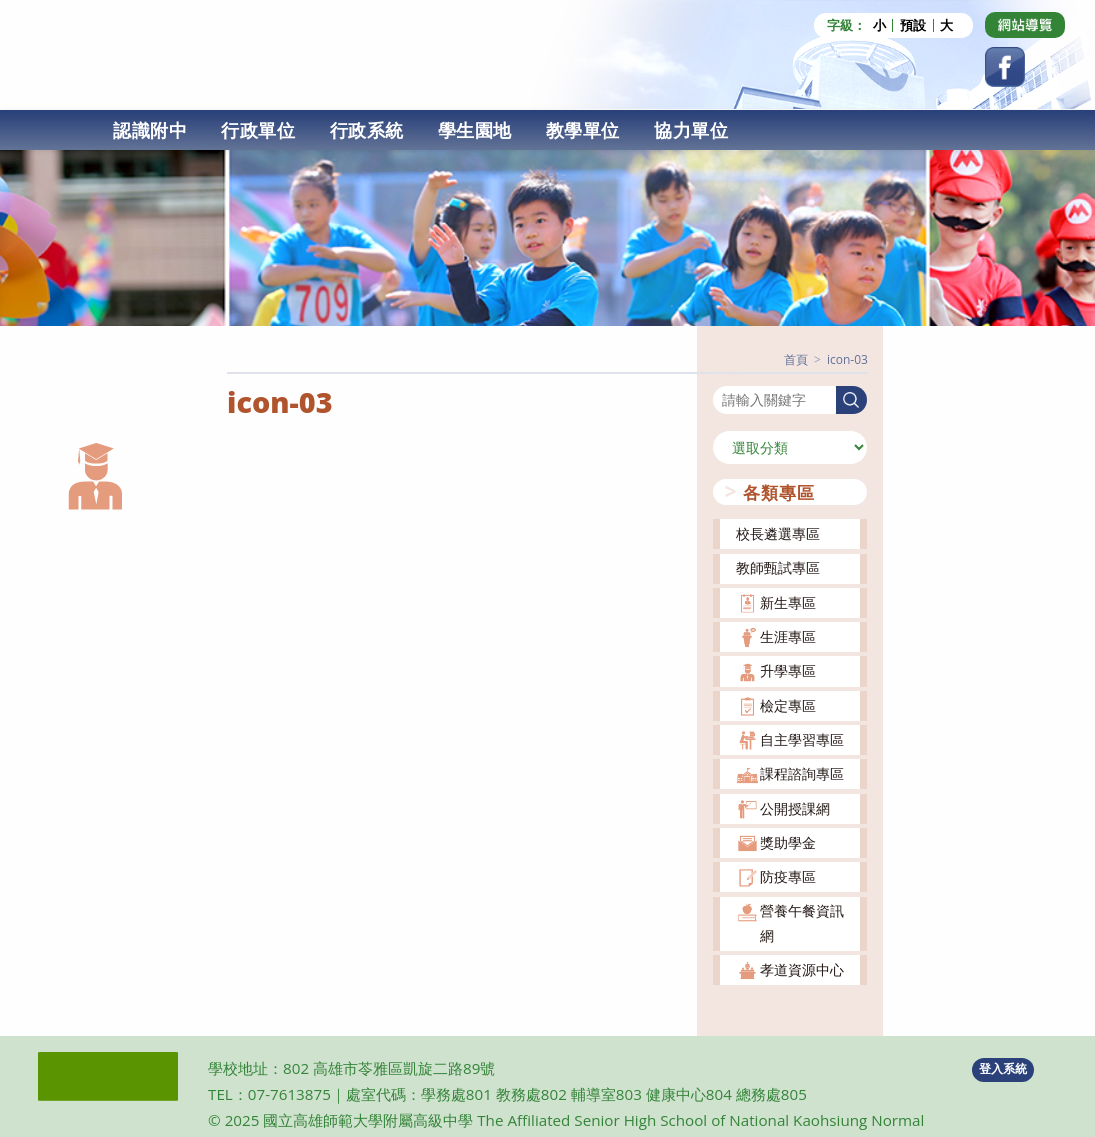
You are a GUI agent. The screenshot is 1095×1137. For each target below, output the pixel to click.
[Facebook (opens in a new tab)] (1005, 67)
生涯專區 (788, 635)
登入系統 (1003, 1068)
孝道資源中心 (802, 968)
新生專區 (788, 601)
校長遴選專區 (778, 533)
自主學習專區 (802, 738)
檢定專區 (788, 704)
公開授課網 (795, 807)
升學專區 (788, 670)
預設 (913, 25)
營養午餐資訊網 (802, 922)
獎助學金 (788, 841)
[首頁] (796, 358)
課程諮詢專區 (802, 773)
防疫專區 (788, 875)
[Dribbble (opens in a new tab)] (1025, 25)
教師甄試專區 (778, 567)
